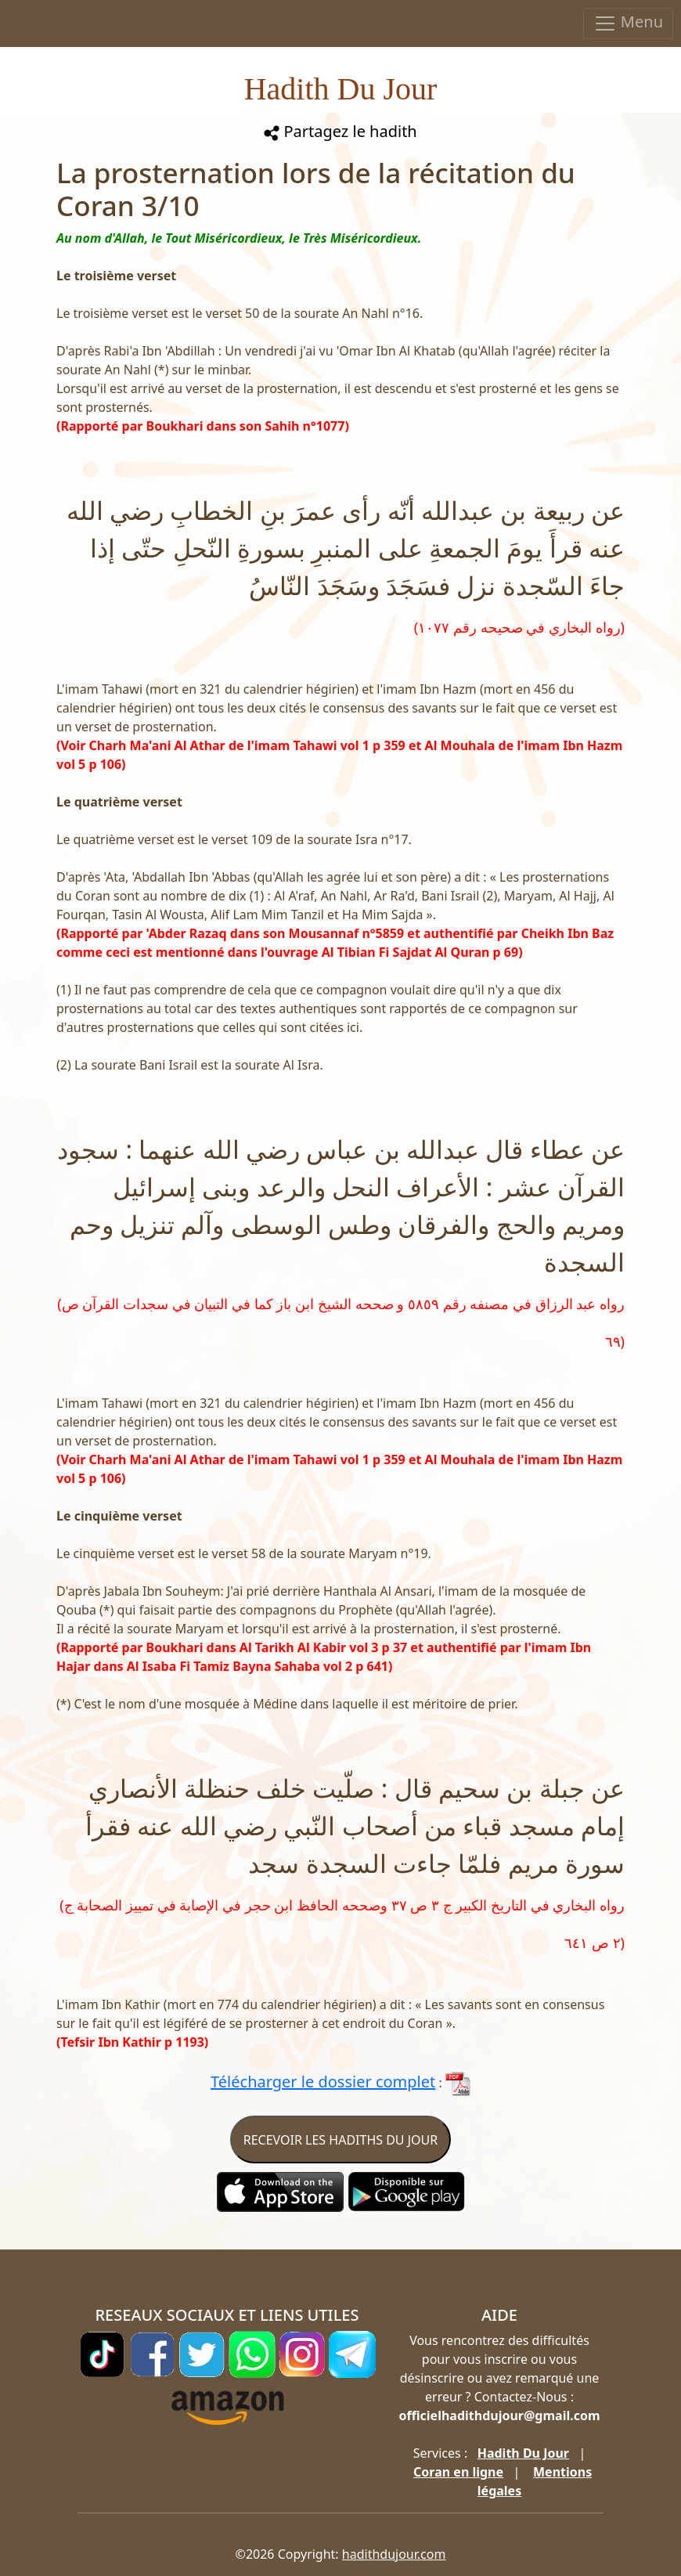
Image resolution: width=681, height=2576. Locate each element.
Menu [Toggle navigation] (628, 23)
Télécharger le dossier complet (323, 2081)
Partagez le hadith (340, 131)
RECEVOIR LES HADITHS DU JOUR (340, 2139)
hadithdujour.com (394, 2554)
